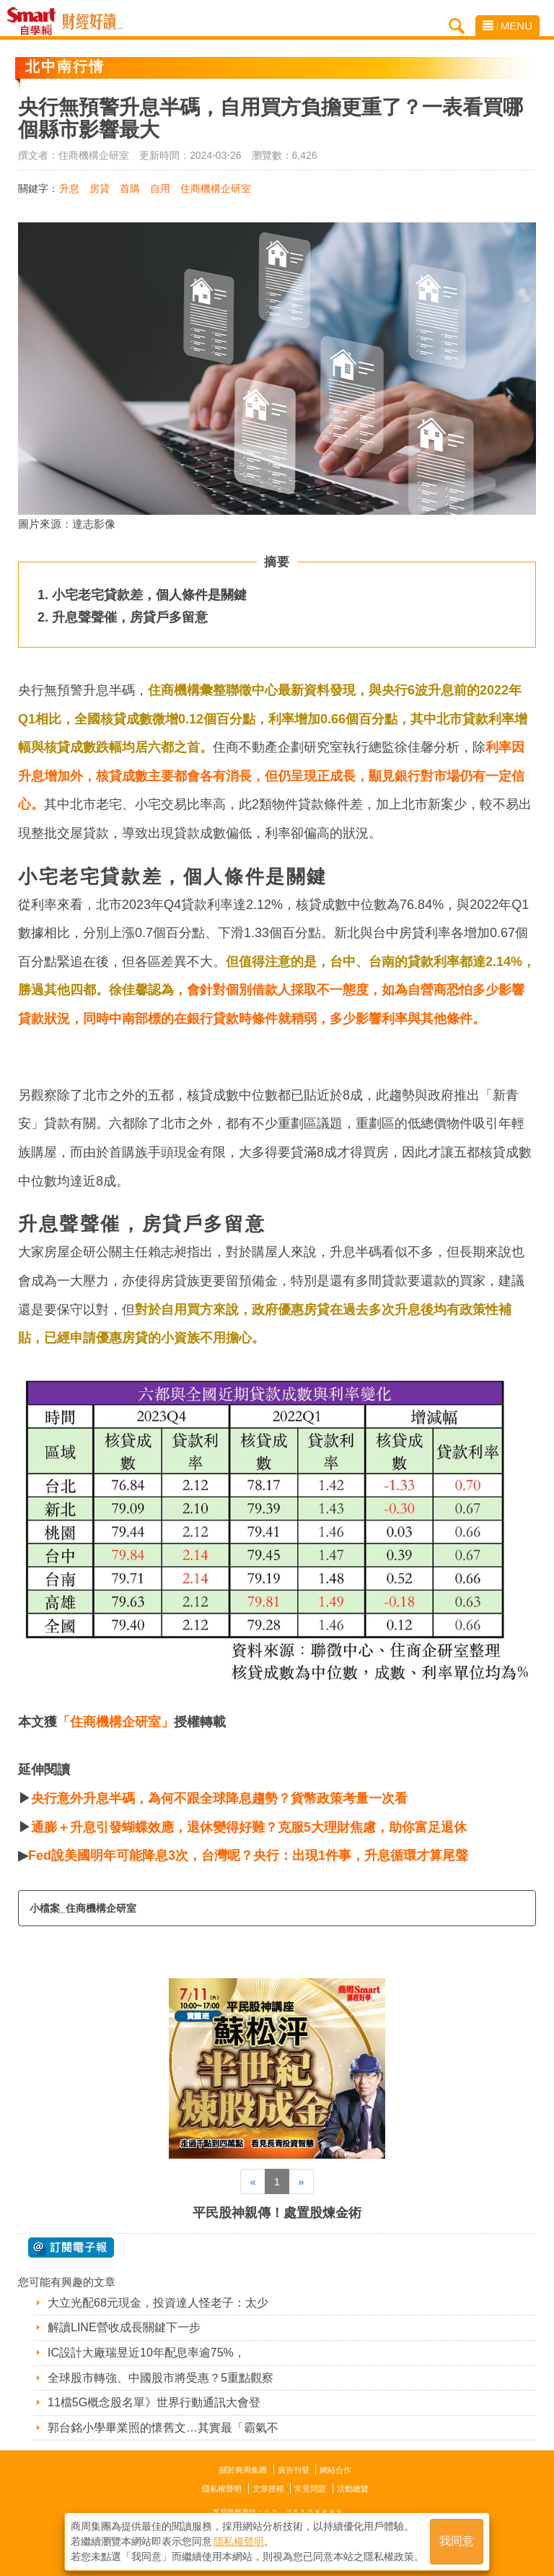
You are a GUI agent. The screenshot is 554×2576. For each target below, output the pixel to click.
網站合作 (335, 2470)
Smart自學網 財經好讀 (92, 21)
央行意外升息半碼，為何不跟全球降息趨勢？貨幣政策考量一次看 (219, 1798)
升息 (69, 188)
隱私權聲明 (222, 2488)
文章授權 (268, 2488)
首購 (130, 188)
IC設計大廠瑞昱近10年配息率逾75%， (146, 2352)
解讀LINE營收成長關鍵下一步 (124, 2327)
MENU (507, 25)
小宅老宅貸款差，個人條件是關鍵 (149, 595)
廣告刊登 (293, 2470)
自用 (160, 188)
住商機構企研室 (215, 188)
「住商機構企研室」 (115, 1722)
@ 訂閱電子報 (71, 2247)
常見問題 (310, 2488)
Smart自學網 (35, 21)
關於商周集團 (243, 2470)
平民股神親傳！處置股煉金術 (277, 2213)
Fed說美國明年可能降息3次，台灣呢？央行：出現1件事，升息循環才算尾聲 (248, 1855)
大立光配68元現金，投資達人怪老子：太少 (158, 2303)
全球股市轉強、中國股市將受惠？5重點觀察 (160, 2378)
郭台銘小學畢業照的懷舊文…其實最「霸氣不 (163, 2427)
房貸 (99, 188)
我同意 (456, 2541)
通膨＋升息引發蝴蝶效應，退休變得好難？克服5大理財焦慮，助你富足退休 (249, 1827)
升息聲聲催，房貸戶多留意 (130, 617)
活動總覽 (353, 2488)
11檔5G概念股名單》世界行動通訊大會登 (154, 2402)
